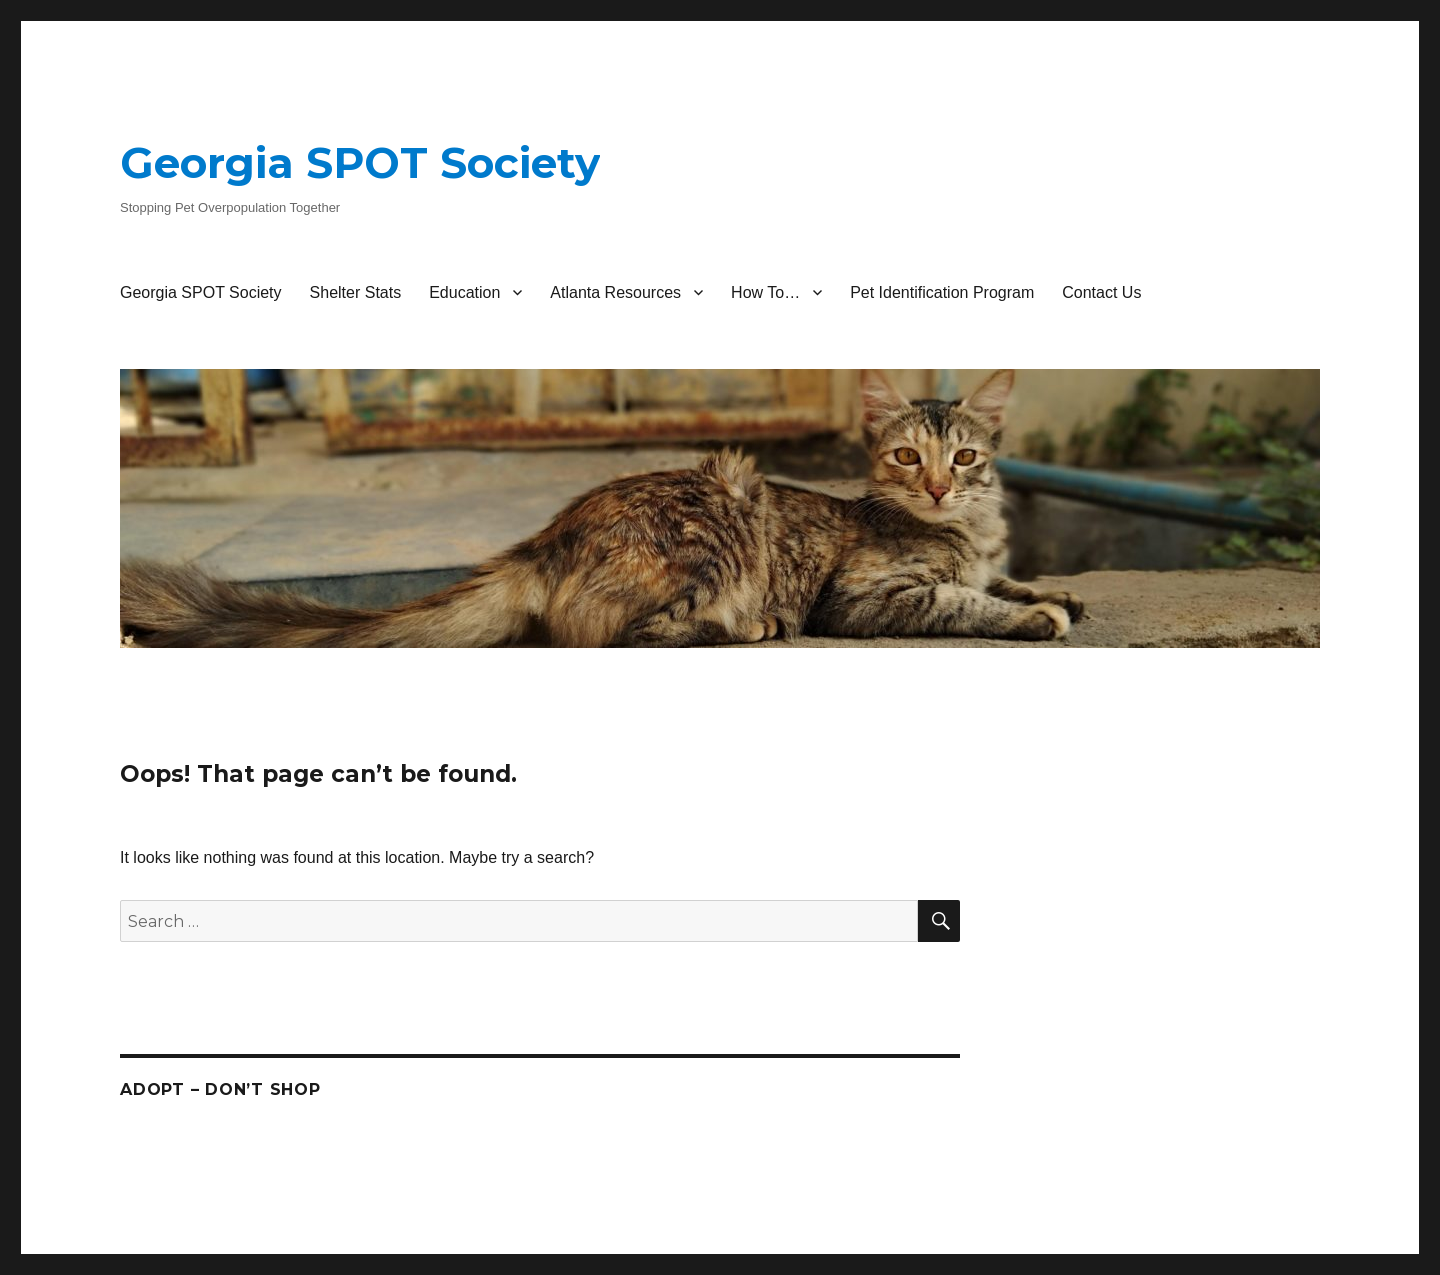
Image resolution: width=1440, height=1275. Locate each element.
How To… (765, 292)
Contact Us (1101, 292)
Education (464, 292)
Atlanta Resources (615, 292)
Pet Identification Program (942, 292)
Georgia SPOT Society (360, 163)
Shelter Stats (356, 292)
